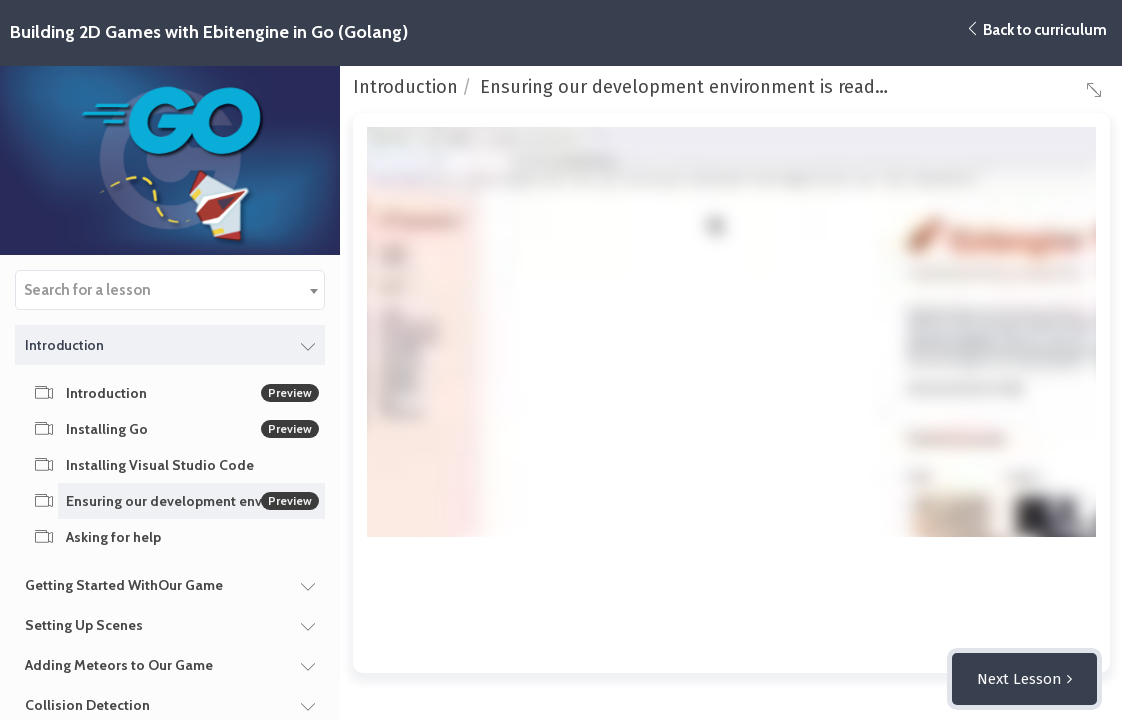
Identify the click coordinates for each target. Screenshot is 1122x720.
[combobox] (170, 290)
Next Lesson (1019, 679)
